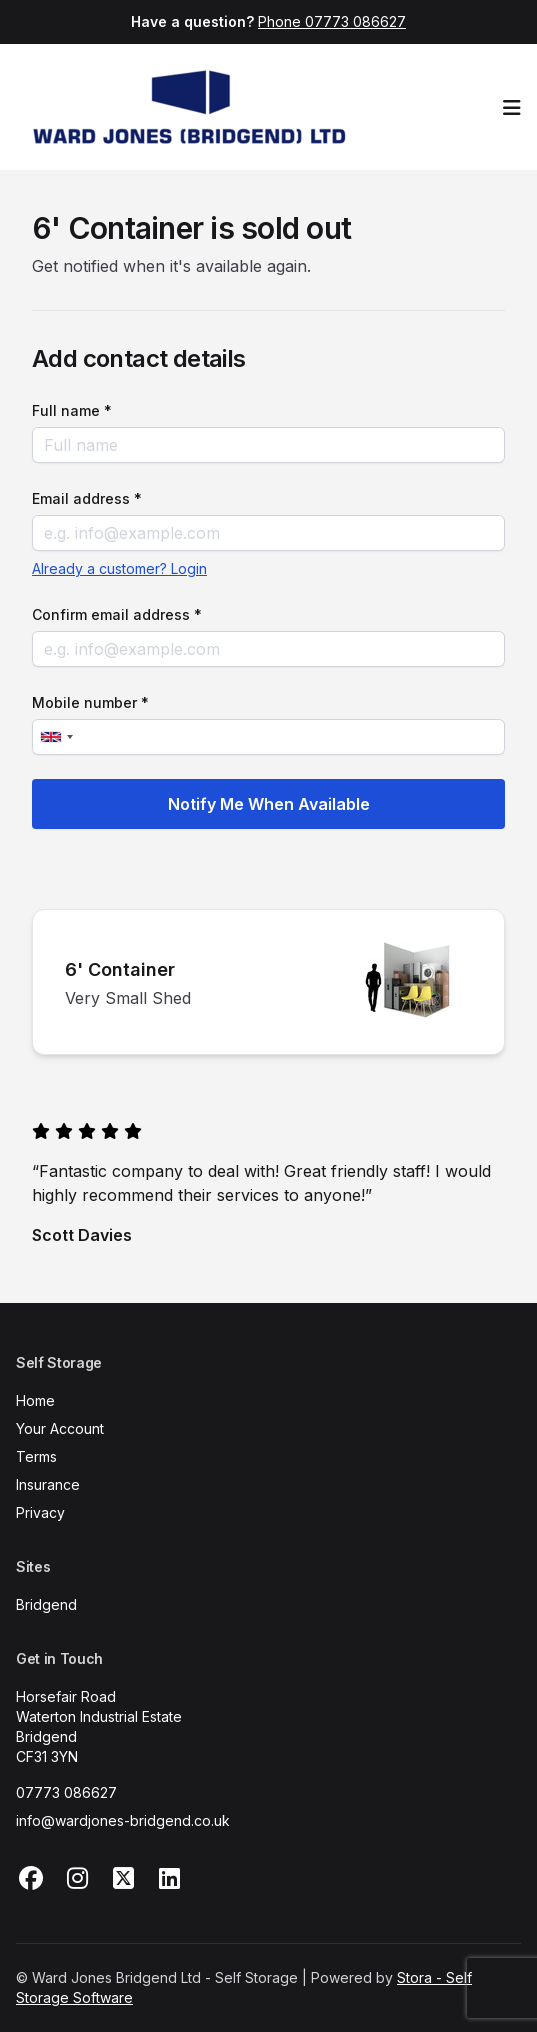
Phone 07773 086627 (332, 21)
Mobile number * (90, 702)
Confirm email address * (117, 614)
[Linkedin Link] (169, 1879)
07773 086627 (66, 1792)
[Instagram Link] (77, 1879)
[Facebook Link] (31, 1879)
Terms (36, 1456)
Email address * (87, 498)
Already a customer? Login (119, 568)
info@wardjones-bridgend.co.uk (123, 1820)
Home (35, 1400)
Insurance (48, 1484)
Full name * (72, 410)
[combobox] (56, 737)
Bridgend (46, 1604)
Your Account (60, 1428)
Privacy (40, 1512)
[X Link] (123, 1879)
